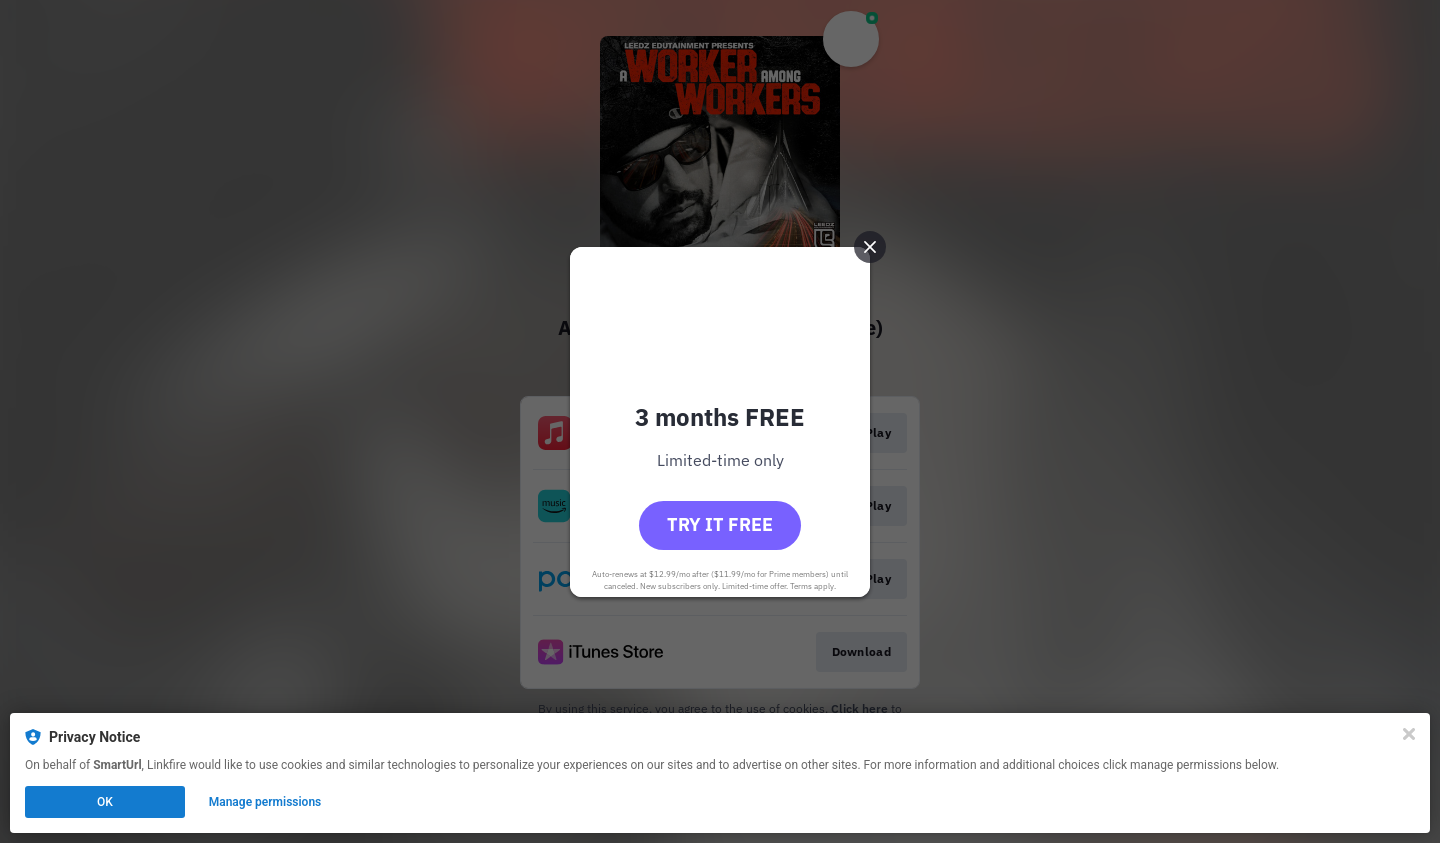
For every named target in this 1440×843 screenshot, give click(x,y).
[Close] (1409, 734)
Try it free (720, 524)
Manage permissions (265, 802)
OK (105, 802)
